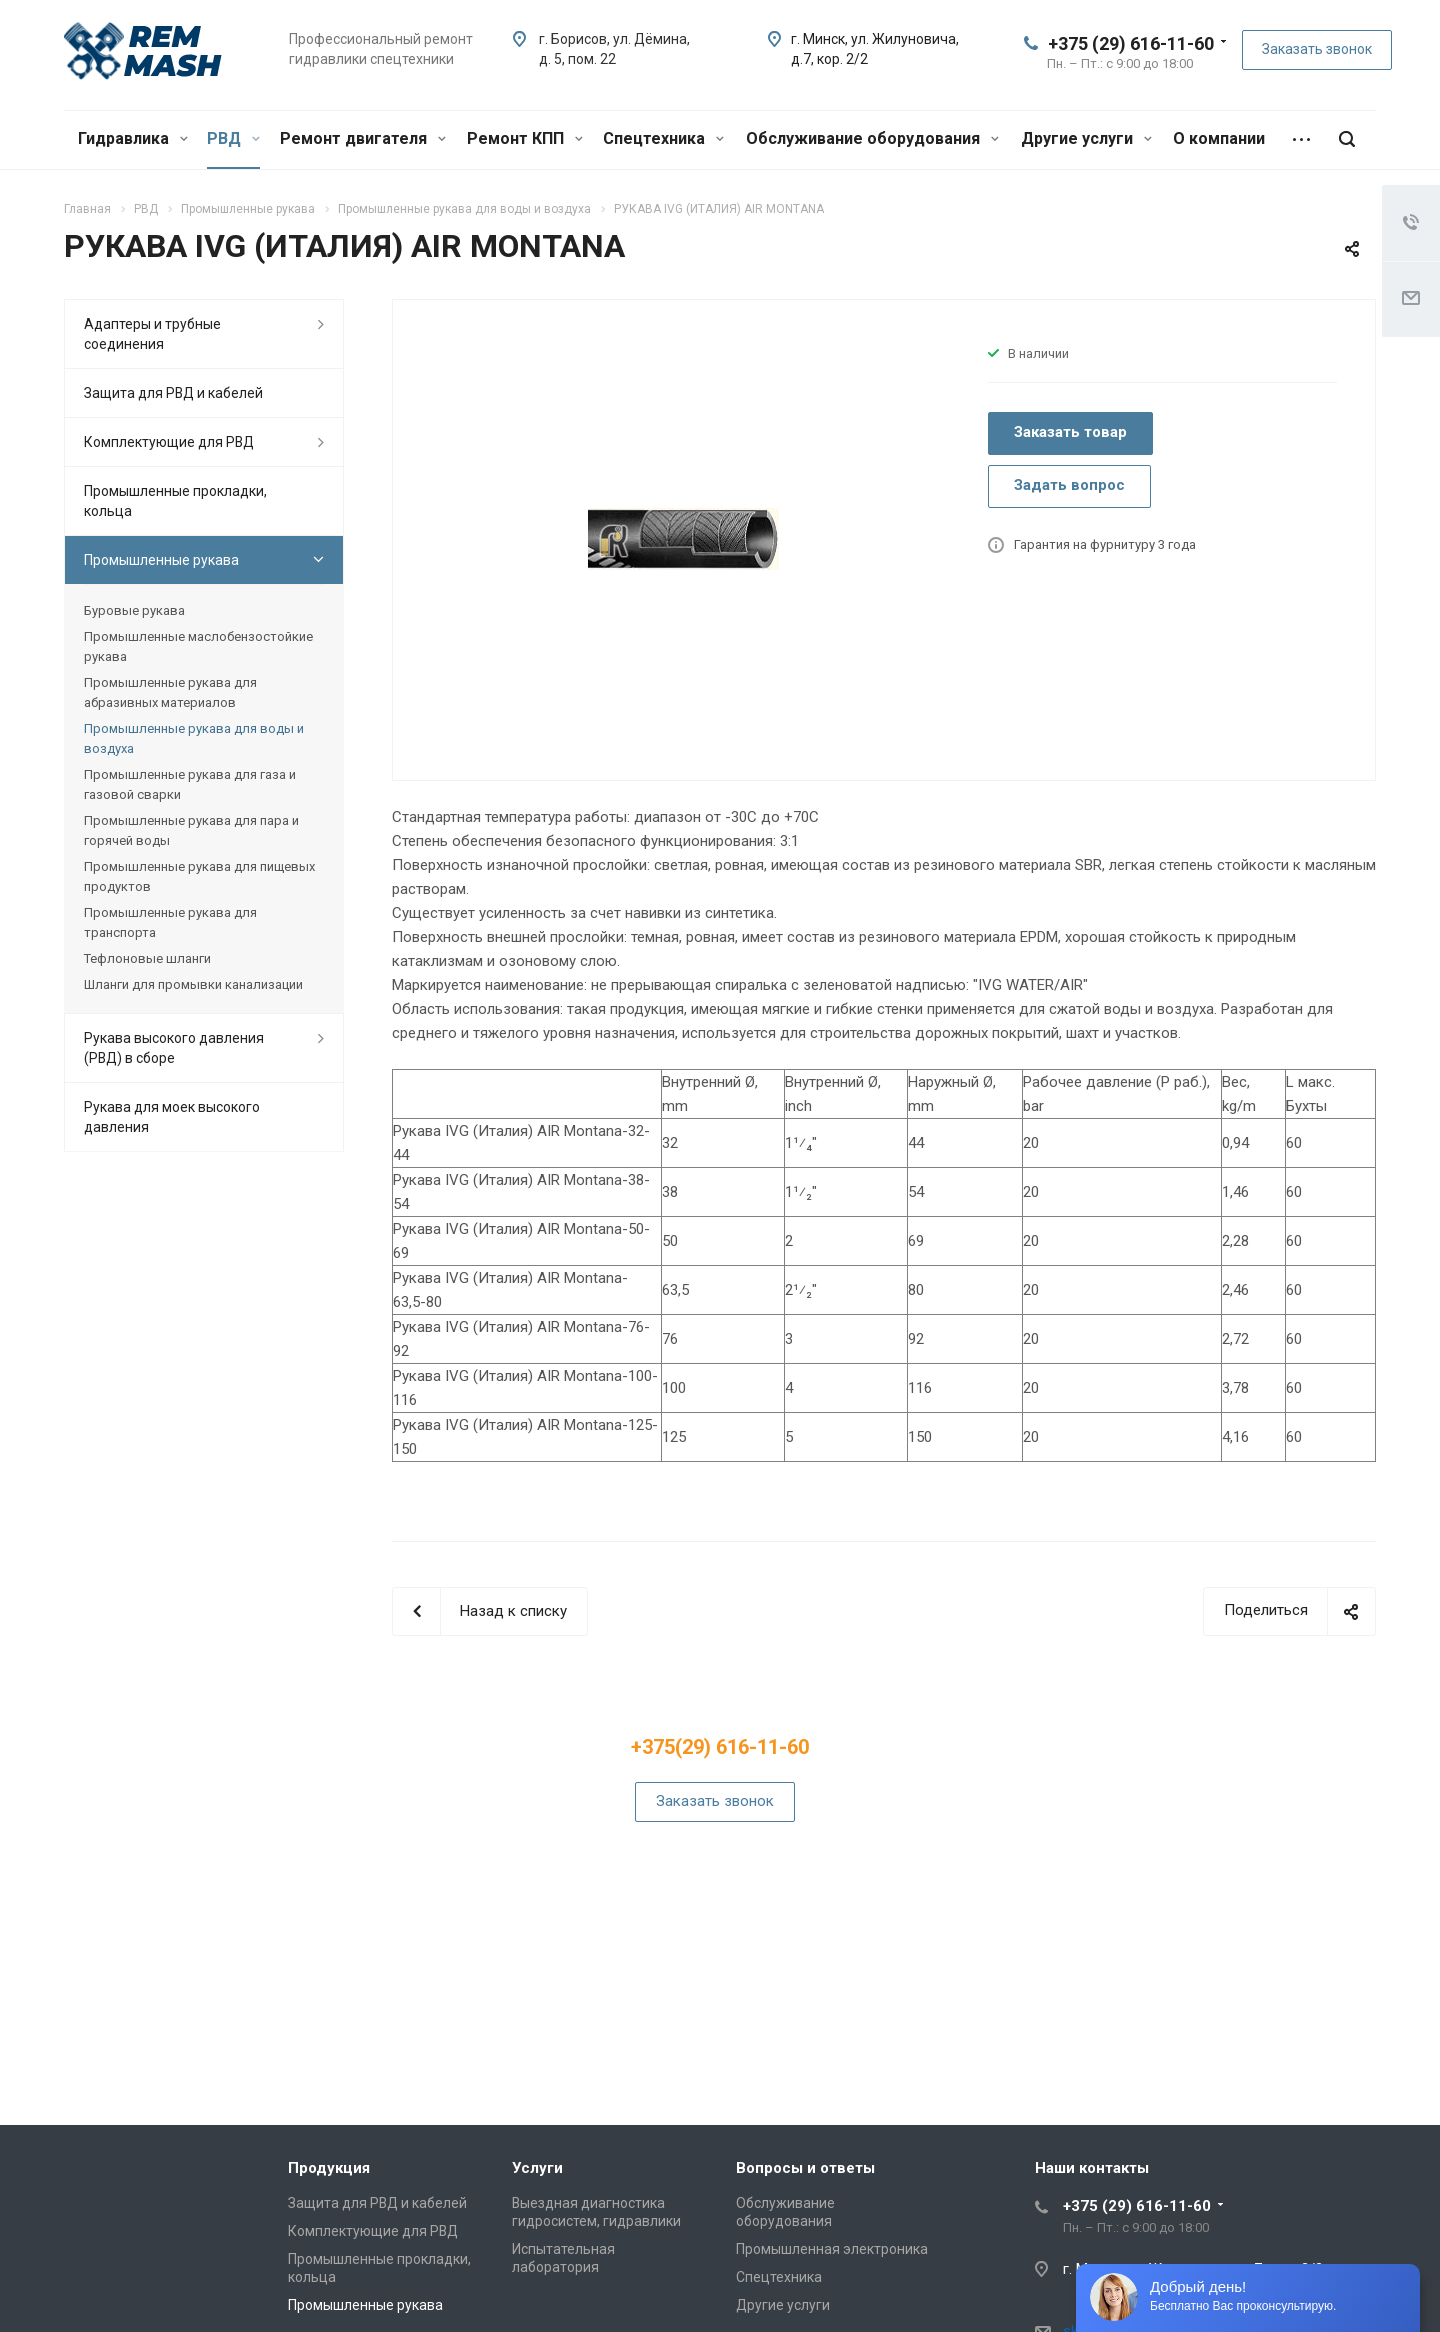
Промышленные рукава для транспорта (170, 922)
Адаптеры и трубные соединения (152, 334)
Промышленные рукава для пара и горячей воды (191, 830)
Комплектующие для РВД (169, 442)
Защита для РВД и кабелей (173, 393)
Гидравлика (133, 138)
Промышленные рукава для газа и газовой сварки (190, 784)
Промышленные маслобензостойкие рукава (198, 646)
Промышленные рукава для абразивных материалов (170, 692)
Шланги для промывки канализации (193, 984)
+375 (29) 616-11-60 (1131, 43)
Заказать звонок (1317, 49)
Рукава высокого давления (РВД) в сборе (174, 1048)
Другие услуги (1086, 138)
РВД (233, 138)
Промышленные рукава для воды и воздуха (194, 738)
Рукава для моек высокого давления (172, 1117)
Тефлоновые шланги (147, 958)
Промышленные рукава (161, 560)
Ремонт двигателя (363, 138)
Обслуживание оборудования (872, 138)
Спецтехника (663, 138)
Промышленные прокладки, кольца (175, 501)
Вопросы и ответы (805, 2168)
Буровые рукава (134, 610)
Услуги (537, 2168)
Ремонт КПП (525, 138)
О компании (1219, 138)
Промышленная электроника (832, 2249)
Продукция (329, 2168)
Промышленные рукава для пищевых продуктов (199, 876)
